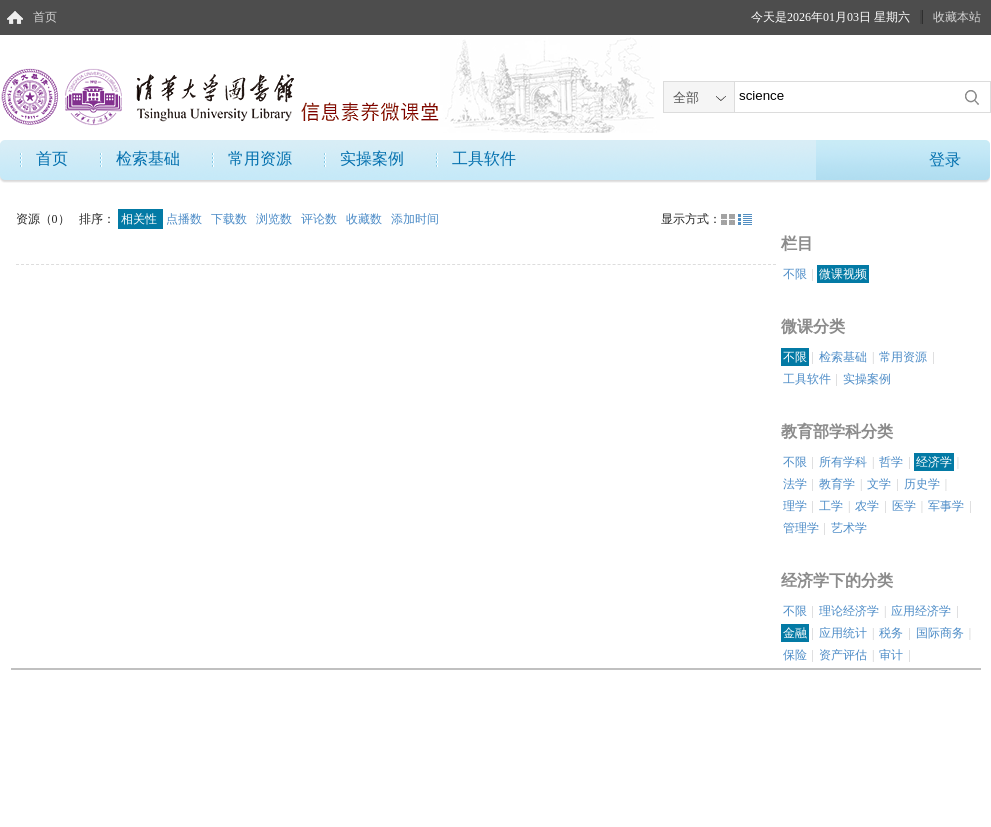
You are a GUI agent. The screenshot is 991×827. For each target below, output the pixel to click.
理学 (795, 506)
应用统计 (843, 633)
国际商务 (940, 633)
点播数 (185, 219)
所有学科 (843, 462)
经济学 (934, 462)
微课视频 (843, 274)
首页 (45, 17)
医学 (904, 506)
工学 (831, 506)
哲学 (891, 462)
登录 (945, 159)
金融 (795, 633)
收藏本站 (957, 17)
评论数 (320, 219)
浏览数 (275, 219)
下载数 (230, 219)
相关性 (140, 219)
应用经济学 (921, 611)
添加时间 (415, 219)
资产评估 (843, 655)
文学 (879, 484)
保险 (795, 655)
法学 (795, 484)
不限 (795, 274)
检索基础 (148, 158)
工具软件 (484, 158)
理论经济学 (849, 611)
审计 (891, 655)
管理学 (801, 528)
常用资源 (260, 158)
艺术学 (849, 528)
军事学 (946, 506)
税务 (891, 633)
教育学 (837, 484)
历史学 (922, 484)
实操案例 (372, 158)
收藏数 (365, 219)
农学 (867, 506)
